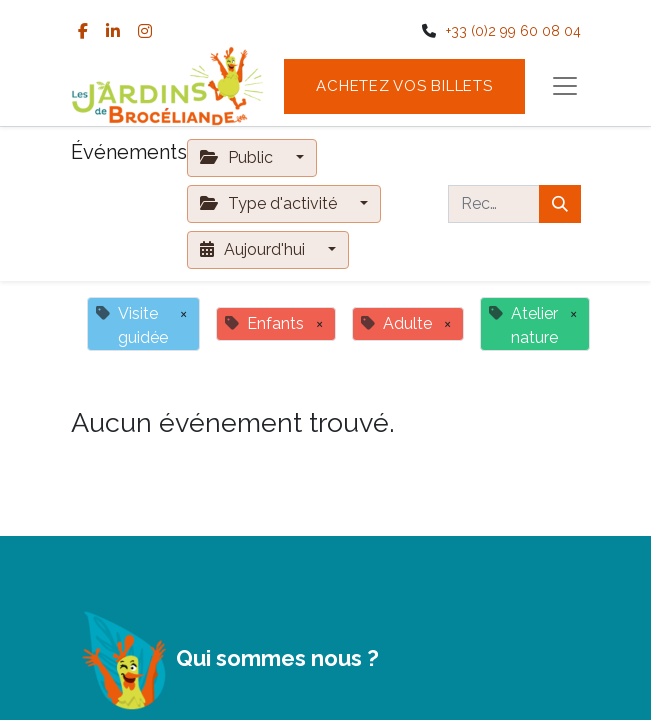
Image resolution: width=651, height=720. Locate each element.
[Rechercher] (560, 204)
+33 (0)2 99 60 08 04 (513, 31)
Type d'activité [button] (270, 203)
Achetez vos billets (404, 86)
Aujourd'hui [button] (254, 249)
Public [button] (238, 157)
